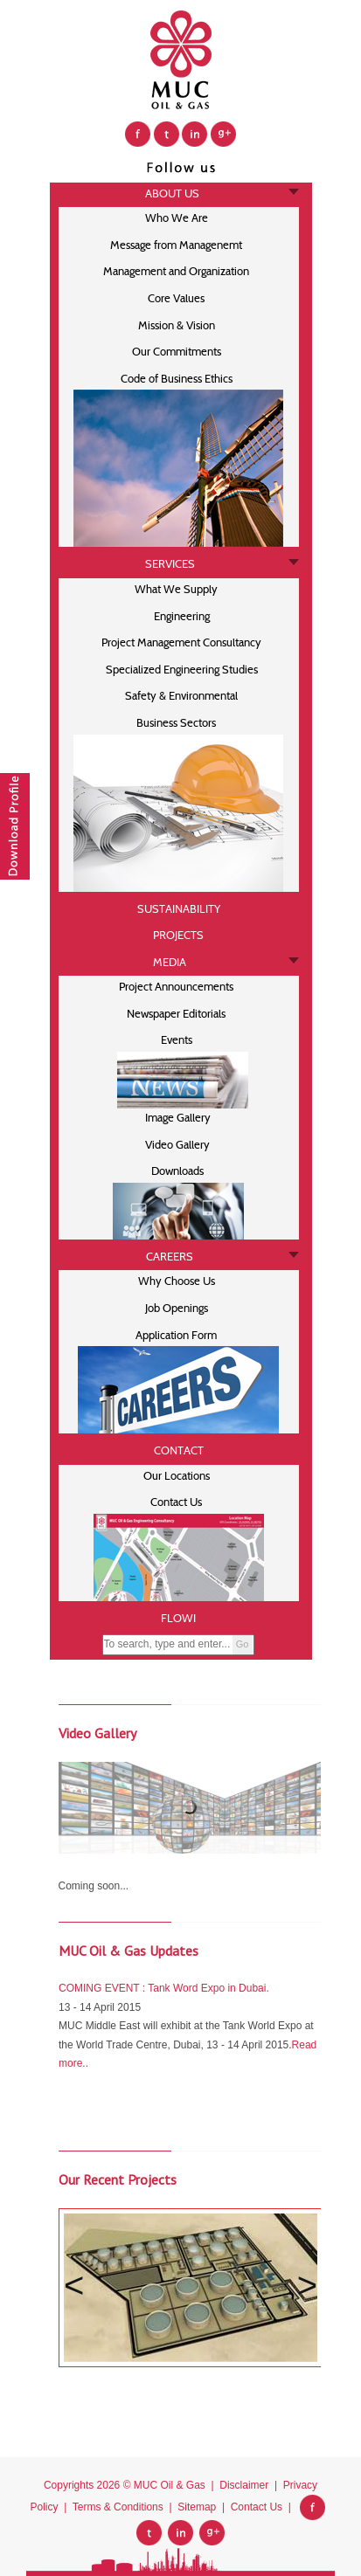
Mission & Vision (176, 325)
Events (176, 1039)
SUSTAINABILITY (178, 908)
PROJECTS (178, 935)
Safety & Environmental (176, 695)
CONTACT (179, 1450)
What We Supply (176, 589)
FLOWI (178, 1618)
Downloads (176, 1171)
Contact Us (176, 1502)
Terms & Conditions (118, 2507)
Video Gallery (176, 1144)
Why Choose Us (176, 1281)
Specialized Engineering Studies (176, 669)
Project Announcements (176, 986)
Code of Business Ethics (177, 378)
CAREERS (169, 1256)
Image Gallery (176, 1117)
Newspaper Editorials (176, 1013)
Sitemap (196, 2507)
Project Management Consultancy (176, 642)
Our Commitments (176, 351)
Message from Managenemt (176, 245)
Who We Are (176, 218)
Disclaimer (243, 2485)
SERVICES (170, 563)
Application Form (176, 1335)
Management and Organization (176, 271)
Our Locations (176, 1475)
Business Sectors (176, 722)
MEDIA (169, 962)
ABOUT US (169, 193)
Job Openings (176, 1308)
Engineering (176, 616)
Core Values (176, 298)
